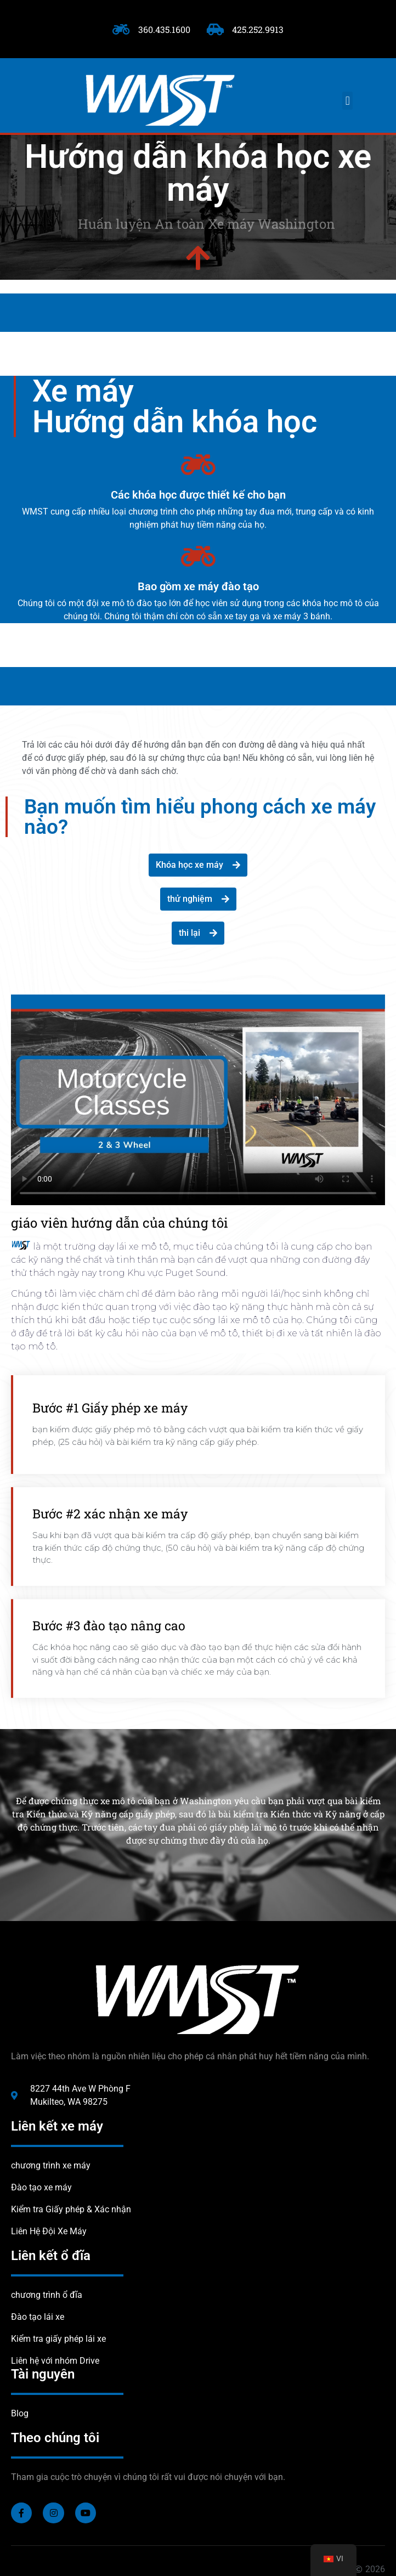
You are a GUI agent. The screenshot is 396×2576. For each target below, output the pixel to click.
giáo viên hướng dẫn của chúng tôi (119, 1222)
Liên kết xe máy (57, 2126)
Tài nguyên (43, 2374)
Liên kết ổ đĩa (50, 2255)
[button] (347, 101)
